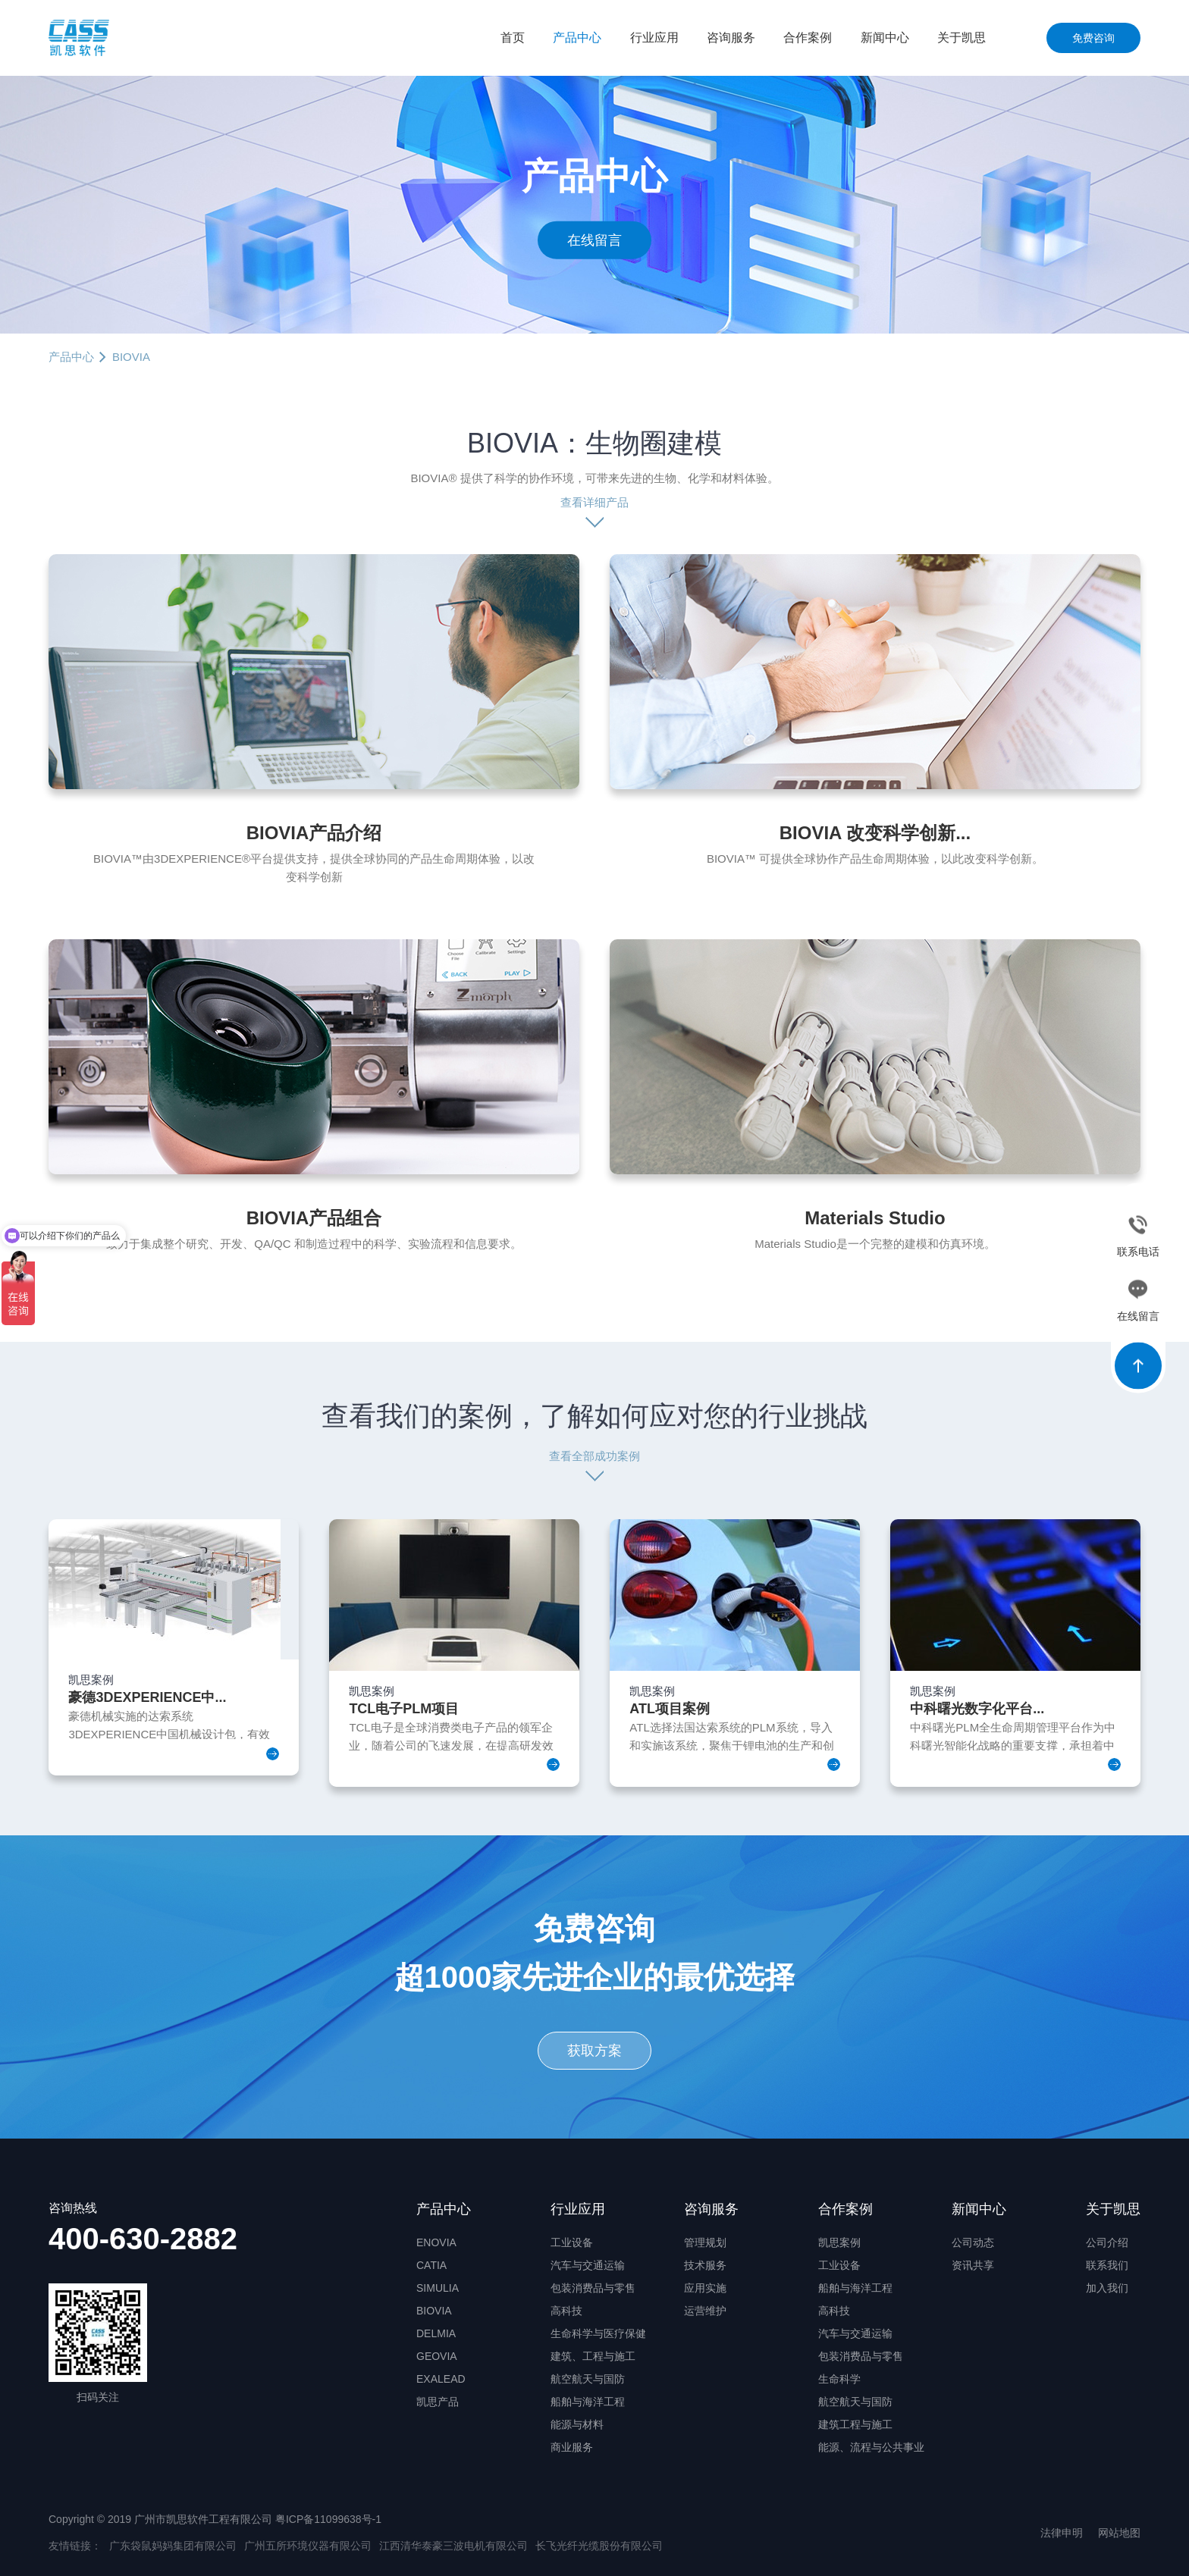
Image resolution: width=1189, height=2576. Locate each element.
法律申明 (1061, 2533)
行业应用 (654, 37)
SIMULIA (437, 2288)
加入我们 (1107, 2288)
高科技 (566, 2311)
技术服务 (705, 2265)
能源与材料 (577, 2424)
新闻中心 (885, 37)
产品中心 (577, 37)
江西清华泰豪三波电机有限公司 (453, 2546)
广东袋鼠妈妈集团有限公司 (173, 2546)
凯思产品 (437, 2402)
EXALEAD (441, 2379)
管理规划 (705, 2242)
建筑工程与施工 (855, 2424)
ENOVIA (436, 2242)
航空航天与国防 (588, 2379)
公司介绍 (1107, 2242)
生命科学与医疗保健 (598, 2333)
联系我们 (1107, 2265)
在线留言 (594, 239)
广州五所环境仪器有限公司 (308, 2546)
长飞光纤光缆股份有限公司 (599, 2546)
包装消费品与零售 (593, 2288)
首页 (512, 37)
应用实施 (705, 2288)
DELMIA (436, 2333)
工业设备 (572, 2242)
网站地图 (1119, 2533)
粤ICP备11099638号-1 (328, 2519)
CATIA (431, 2265)
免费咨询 (1093, 38)
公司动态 (973, 2242)
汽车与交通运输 (588, 2265)
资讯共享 (973, 2265)
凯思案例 (839, 2242)
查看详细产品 (594, 502)
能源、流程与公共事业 (871, 2447)
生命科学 (839, 2379)
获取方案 (594, 2050)
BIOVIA (434, 2311)
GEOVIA (436, 2356)
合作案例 (807, 37)
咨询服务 (731, 37)
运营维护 (705, 2311)
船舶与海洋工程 (588, 2402)
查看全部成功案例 (594, 1455)
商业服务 (572, 2447)
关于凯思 (961, 37)
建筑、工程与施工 (593, 2356)
